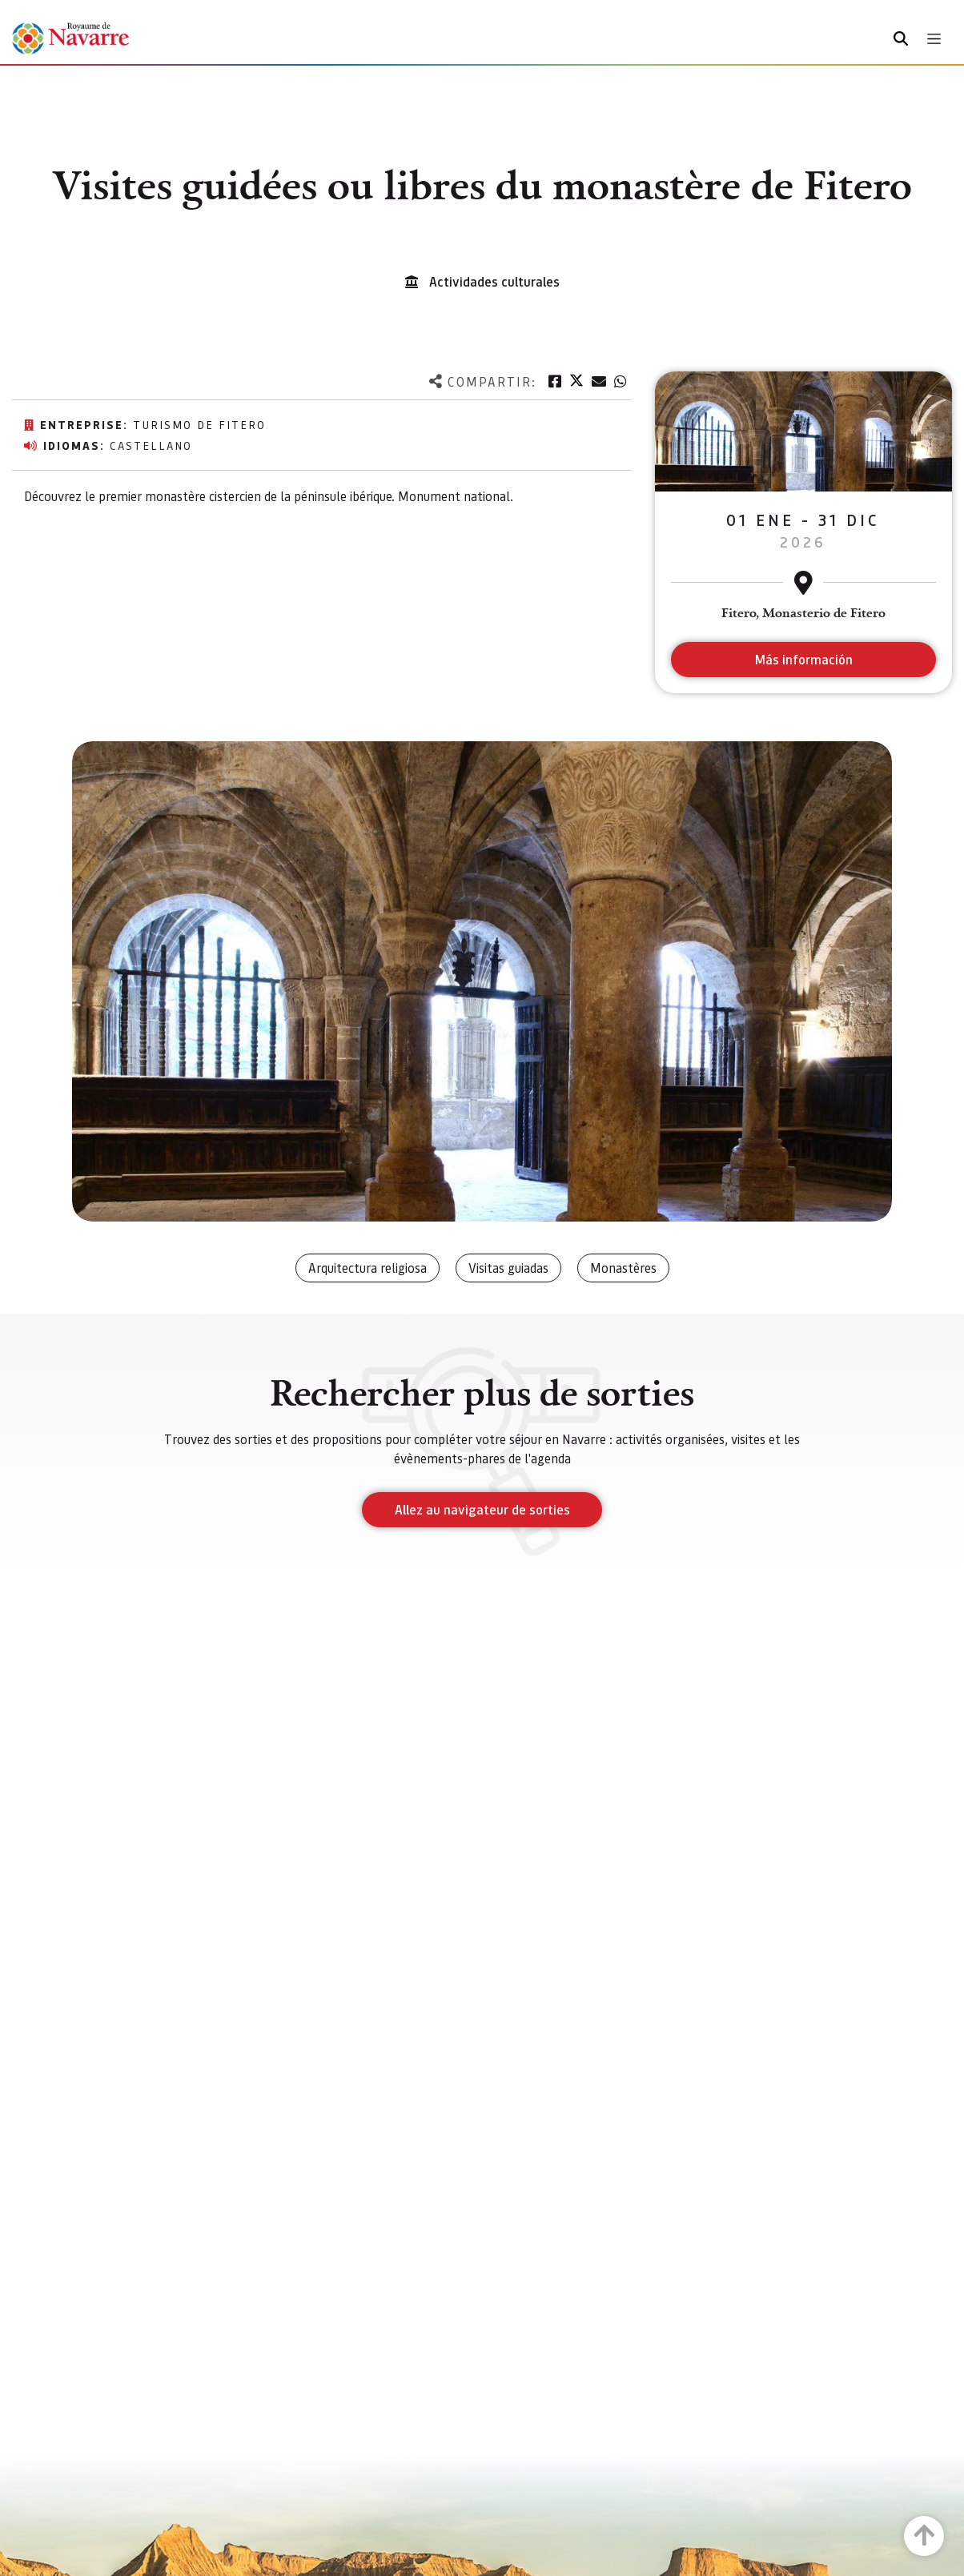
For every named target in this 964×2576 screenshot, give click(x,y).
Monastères (623, 1267)
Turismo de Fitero (199, 424)
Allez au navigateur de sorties (482, 1509)
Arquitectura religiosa (367, 1267)
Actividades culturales (494, 281)
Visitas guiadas (508, 1267)
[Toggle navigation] (934, 38)
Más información (803, 659)
